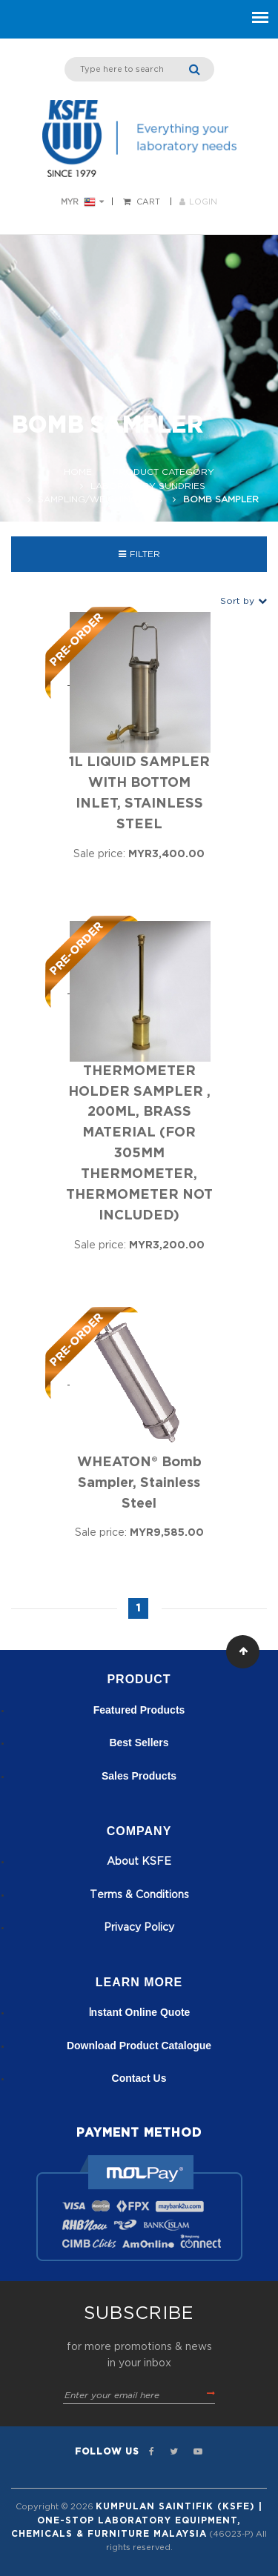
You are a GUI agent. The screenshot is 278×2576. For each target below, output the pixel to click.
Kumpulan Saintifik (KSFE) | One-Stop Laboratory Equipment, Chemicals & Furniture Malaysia (136, 2520)
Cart (148, 202)
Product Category (163, 471)
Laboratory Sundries (147, 486)
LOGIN (198, 202)
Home (78, 471)
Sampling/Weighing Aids (100, 499)
